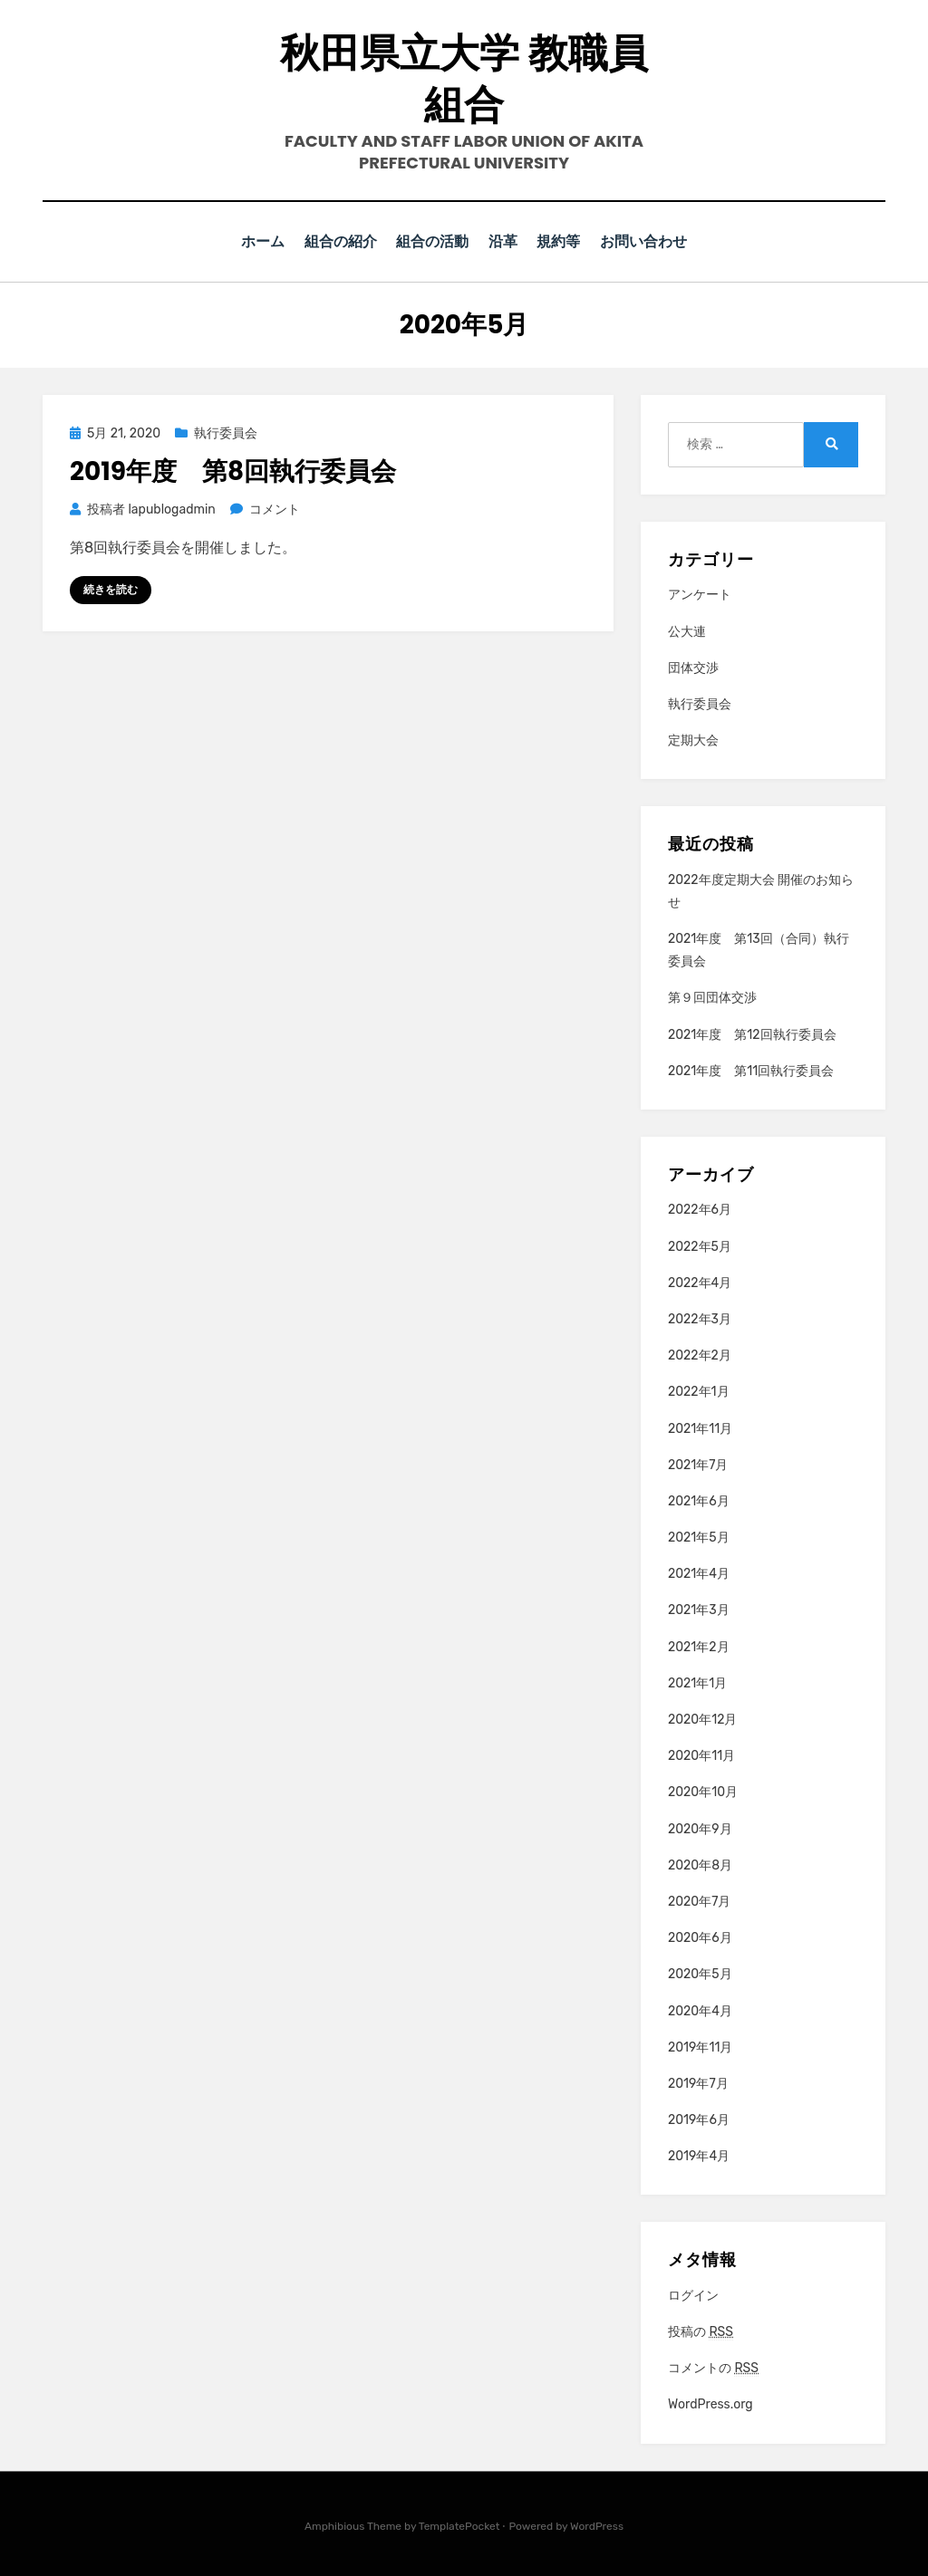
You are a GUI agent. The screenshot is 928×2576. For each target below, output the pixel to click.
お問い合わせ (654, 241)
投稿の (700, 2331)
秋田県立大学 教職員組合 (463, 78)
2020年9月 (700, 1827)
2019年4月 (699, 2155)
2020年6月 (700, 1937)
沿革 (504, 241)
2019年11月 (700, 2045)
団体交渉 (693, 667)
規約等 (566, 241)
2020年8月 (700, 1864)
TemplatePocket (459, 2524)
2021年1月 (697, 1682)
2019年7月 (698, 2083)
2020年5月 (700, 1973)
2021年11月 (700, 1427)
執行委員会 (225, 432)
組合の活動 (430, 241)
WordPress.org (710, 2403)
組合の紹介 (335, 241)
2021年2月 (699, 1645)
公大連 (687, 630)
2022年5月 (699, 1245)
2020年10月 (703, 1791)
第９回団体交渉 (712, 996)
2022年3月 (699, 1318)
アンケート (699, 593)
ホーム (253, 241)
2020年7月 (699, 1900)
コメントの (713, 2368)
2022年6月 (699, 1208)
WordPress (597, 2524)
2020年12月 (702, 1718)
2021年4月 (699, 1573)
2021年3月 (699, 1609)
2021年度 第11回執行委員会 (751, 1070)
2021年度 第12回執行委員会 (752, 1033)
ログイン (693, 2294)
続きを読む (110, 588)
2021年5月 (699, 1536)
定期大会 (693, 739)
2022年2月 (699, 1354)
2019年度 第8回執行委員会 (233, 470)
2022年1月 (699, 1391)
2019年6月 (699, 2119)
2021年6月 (699, 1500)
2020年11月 (701, 1755)
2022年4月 (699, 1282)
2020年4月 (700, 2009)
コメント (274, 508)
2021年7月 (698, 1463)
